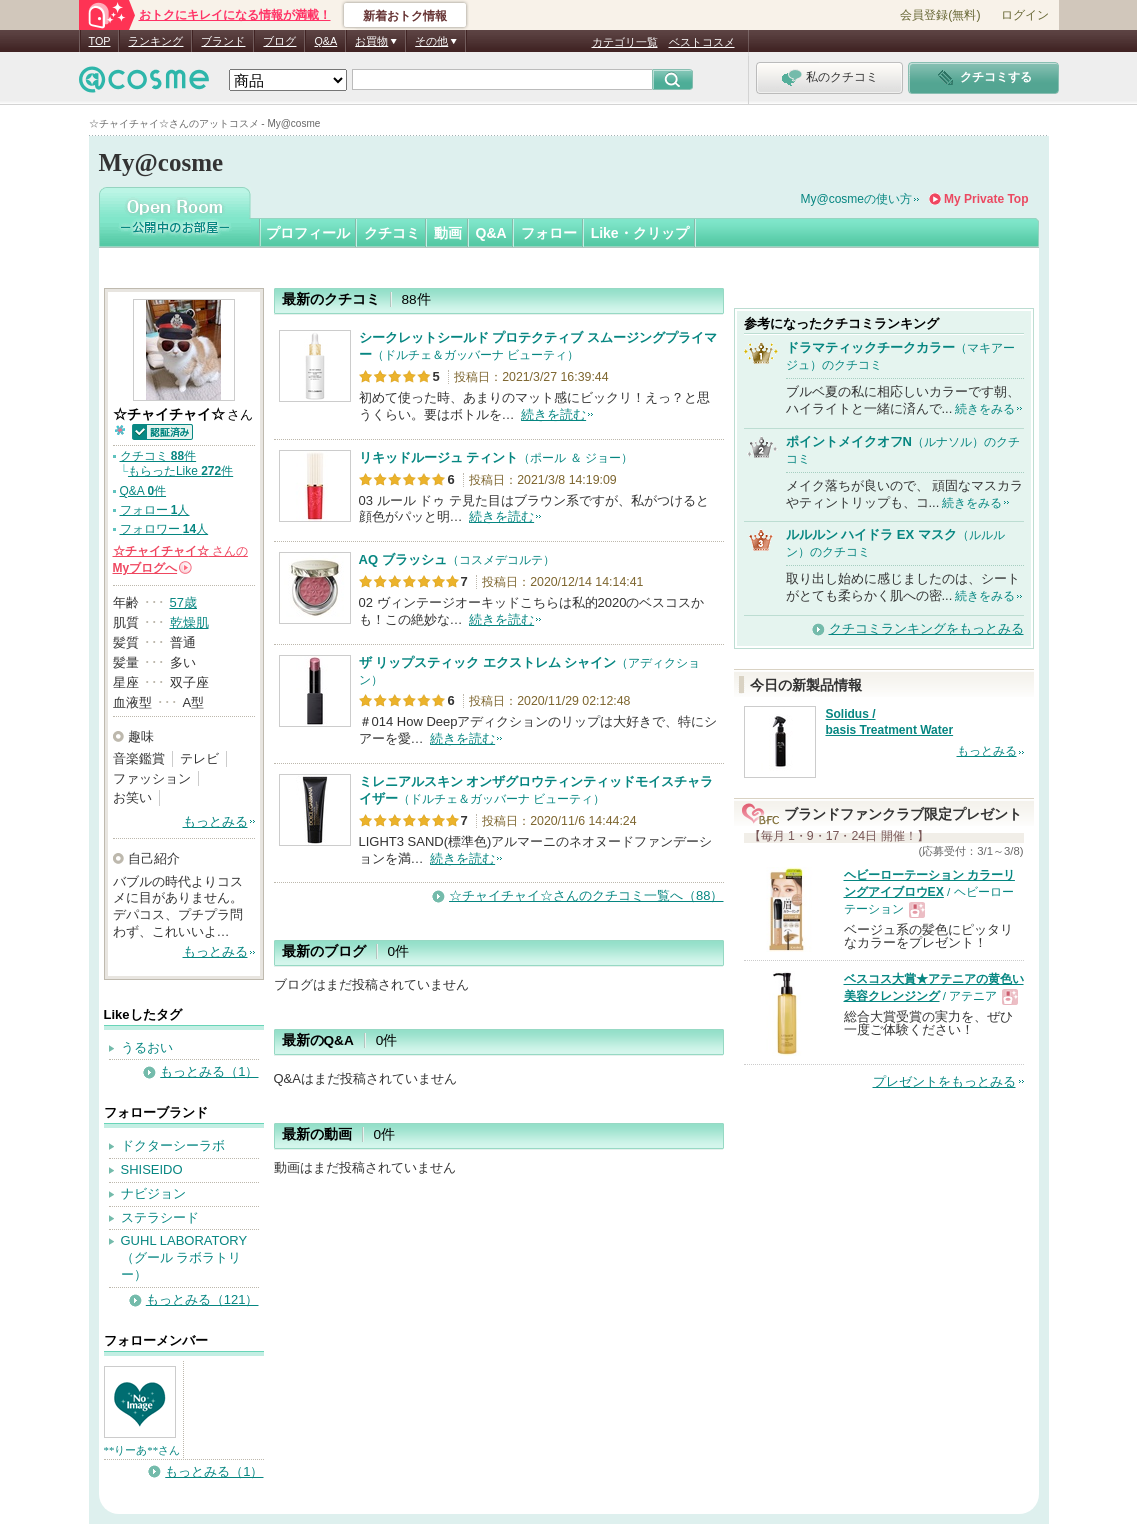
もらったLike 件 (180, 471)
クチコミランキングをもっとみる (926, 628)
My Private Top (986, 199)
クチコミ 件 (158, 456)
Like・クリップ (640, 233)
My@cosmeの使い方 (857, 199)
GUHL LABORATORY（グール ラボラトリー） (184, 1257)
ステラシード (160, 1217)
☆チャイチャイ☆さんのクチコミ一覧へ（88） (586, 895)
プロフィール (308, 233)
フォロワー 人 (164, 529)
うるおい (147, 1047)
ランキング (155, 41)
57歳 (183, 602)
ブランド (223, 41)
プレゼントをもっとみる (944, 1081)
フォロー (549, 233)
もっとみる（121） (202, 1299)
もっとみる (215, 821)
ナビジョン (153, 1193)
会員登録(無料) (940, 15)
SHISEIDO (152, 1169)
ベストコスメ (702, 42)
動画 (448, 233)
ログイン (1025, 15)
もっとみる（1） (209, 1071)
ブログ (279, 41)
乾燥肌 (189, 622)
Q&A (325, 41)
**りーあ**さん (142, 1450)
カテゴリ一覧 (625, 42)
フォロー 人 (155, 510)
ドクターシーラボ (173, 1145)
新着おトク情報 (405, 16)
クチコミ (392, 233)
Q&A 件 (143, 491)
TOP (100, 41)
